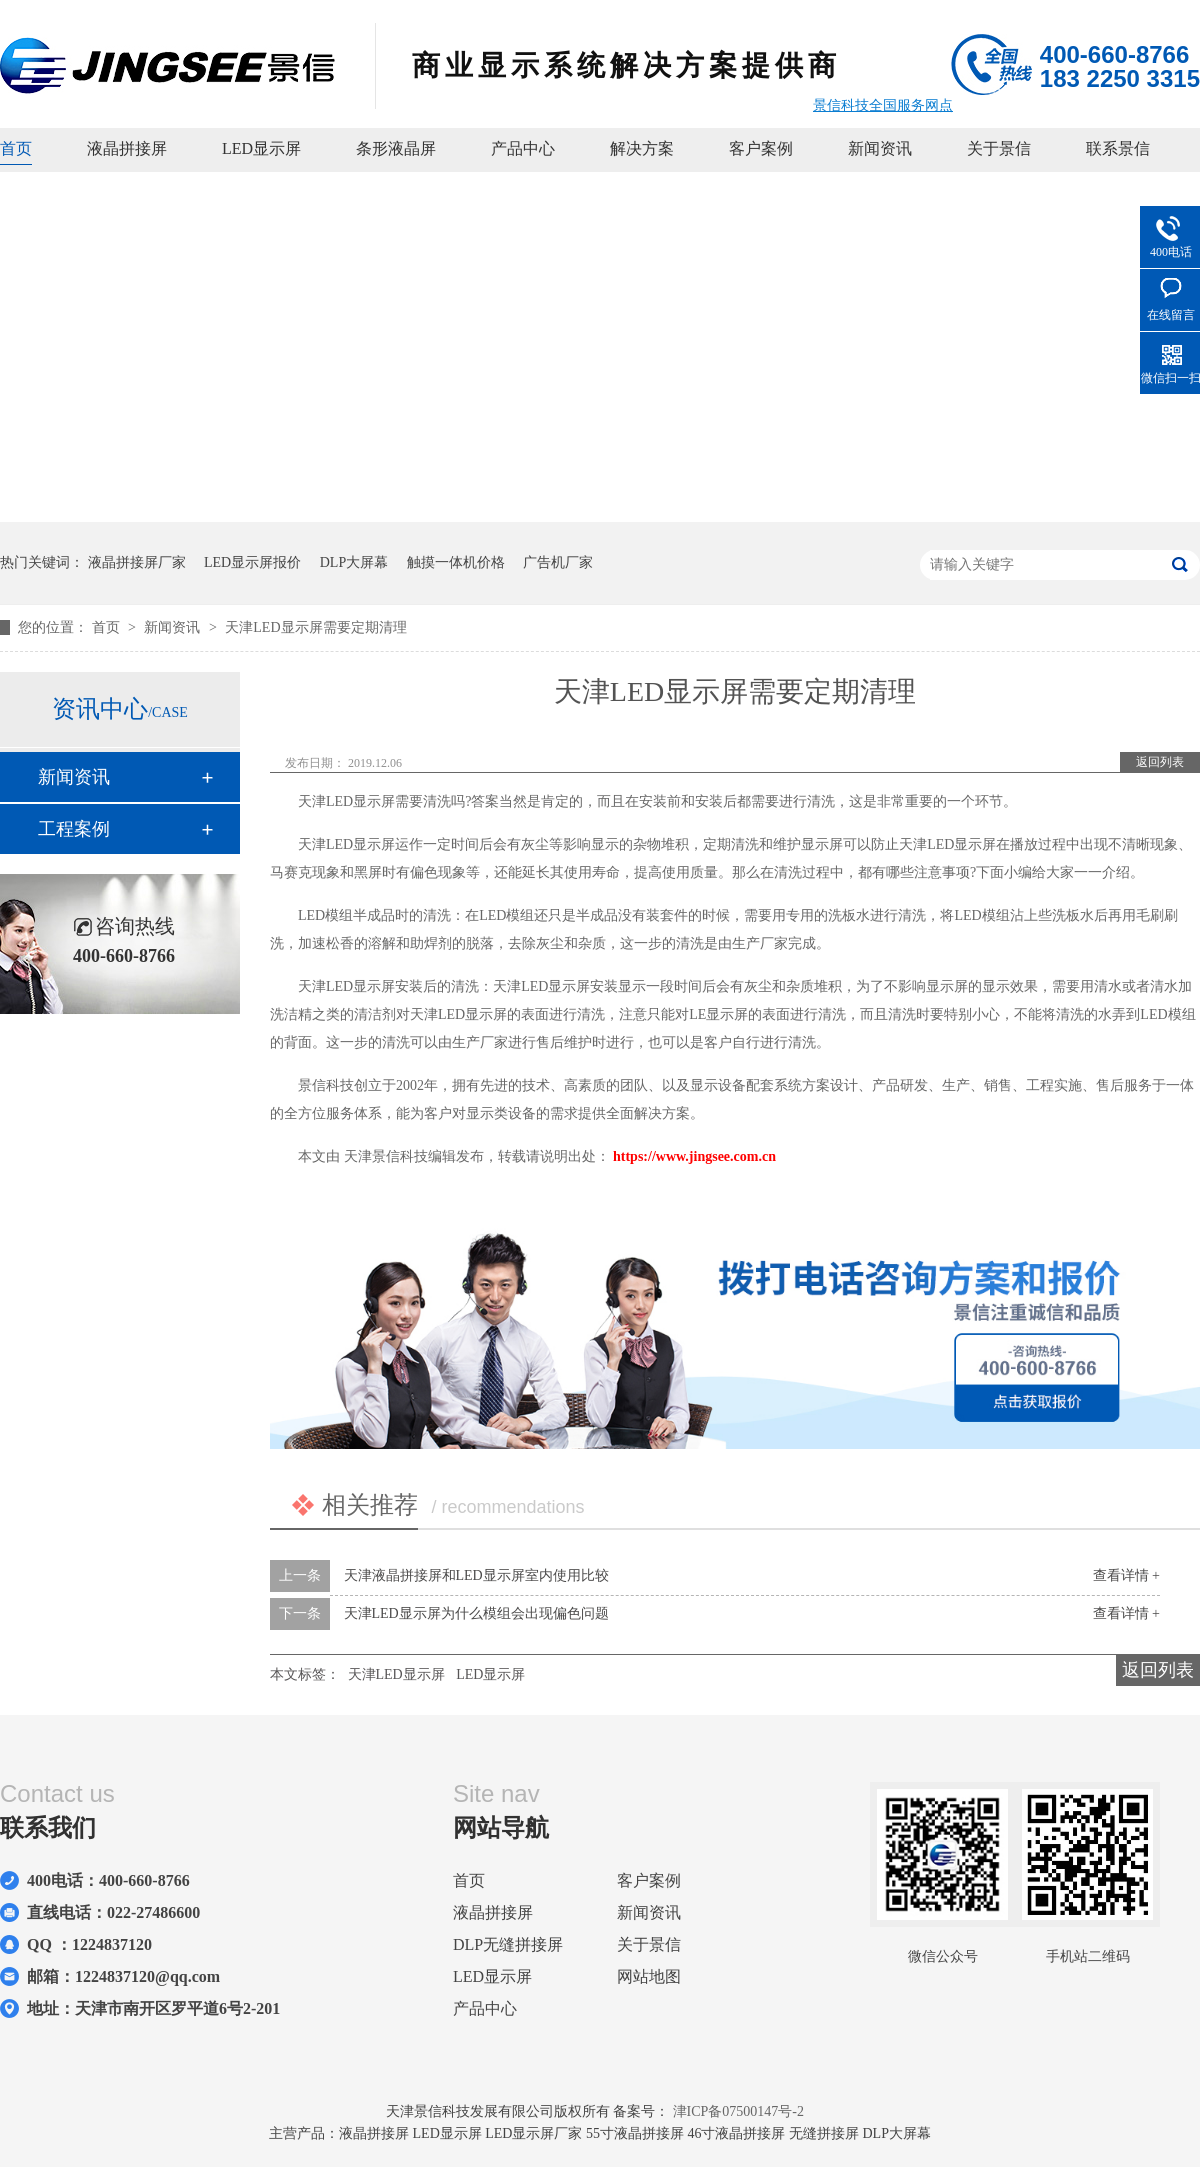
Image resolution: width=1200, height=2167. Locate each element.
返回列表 (1160, 762)
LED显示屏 (261, 148)
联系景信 (1118, 148)
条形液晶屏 (396, 148)
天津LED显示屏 (396, 1674)
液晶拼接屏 (127, 148)
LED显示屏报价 (252, 562)
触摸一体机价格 (456, 562)
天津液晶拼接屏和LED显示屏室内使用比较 (476, 1575)
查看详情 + (1126, 1575)
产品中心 (523, 148)
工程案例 (74, 829)
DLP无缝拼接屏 (508, 1944)
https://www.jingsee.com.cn (694, 1156)
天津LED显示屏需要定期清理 (315, 627)
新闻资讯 (880, 148)
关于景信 (999, 148)
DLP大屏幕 (354, 562)
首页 (16, 148)
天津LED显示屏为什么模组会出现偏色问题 (476, 1613)
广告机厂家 (558, 562)
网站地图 (649, 1976)
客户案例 (761, 148)
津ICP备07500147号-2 (738, 2111)
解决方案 (642, 148)
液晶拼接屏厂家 (137, 562)
